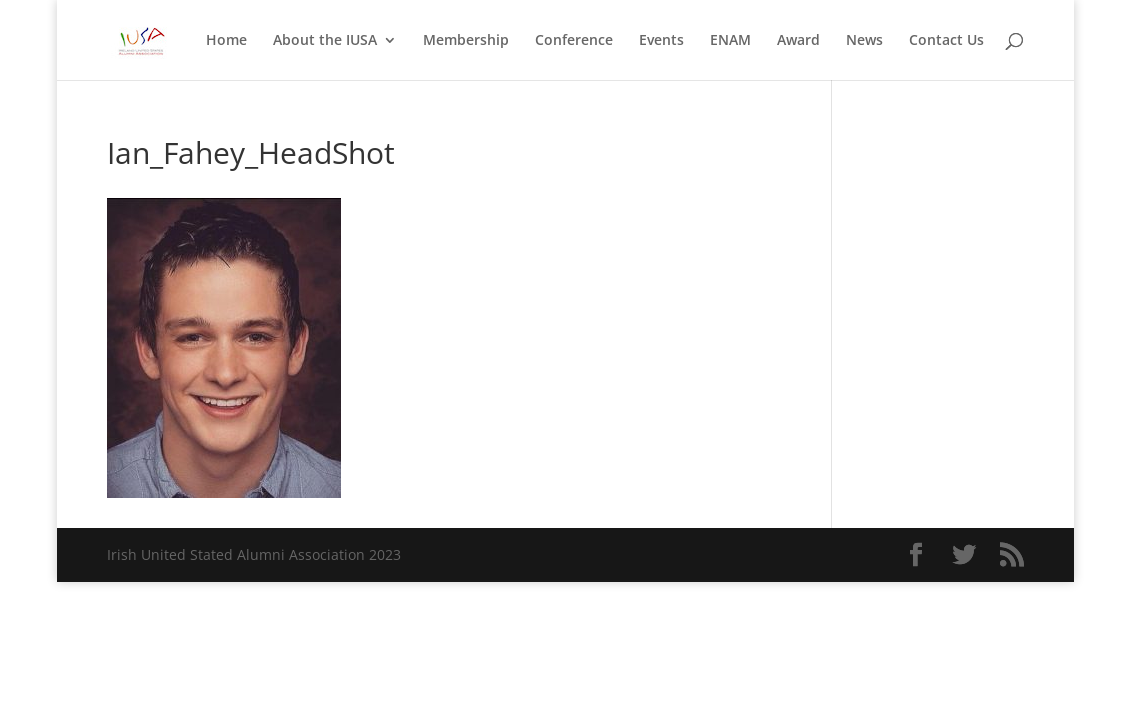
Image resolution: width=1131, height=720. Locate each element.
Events (661, 41)
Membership (466, 41)
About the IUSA (325, 41)
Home (226, 41)
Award (798, 41)
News (864, 41)
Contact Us (946, 41)
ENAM (730, 41)
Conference (574, 41)
